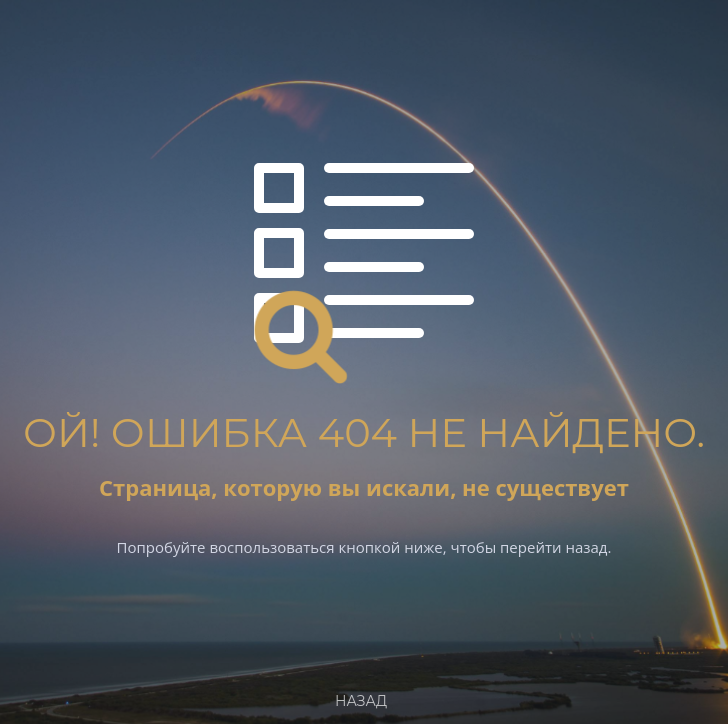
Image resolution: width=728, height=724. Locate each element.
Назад (361, 701)
